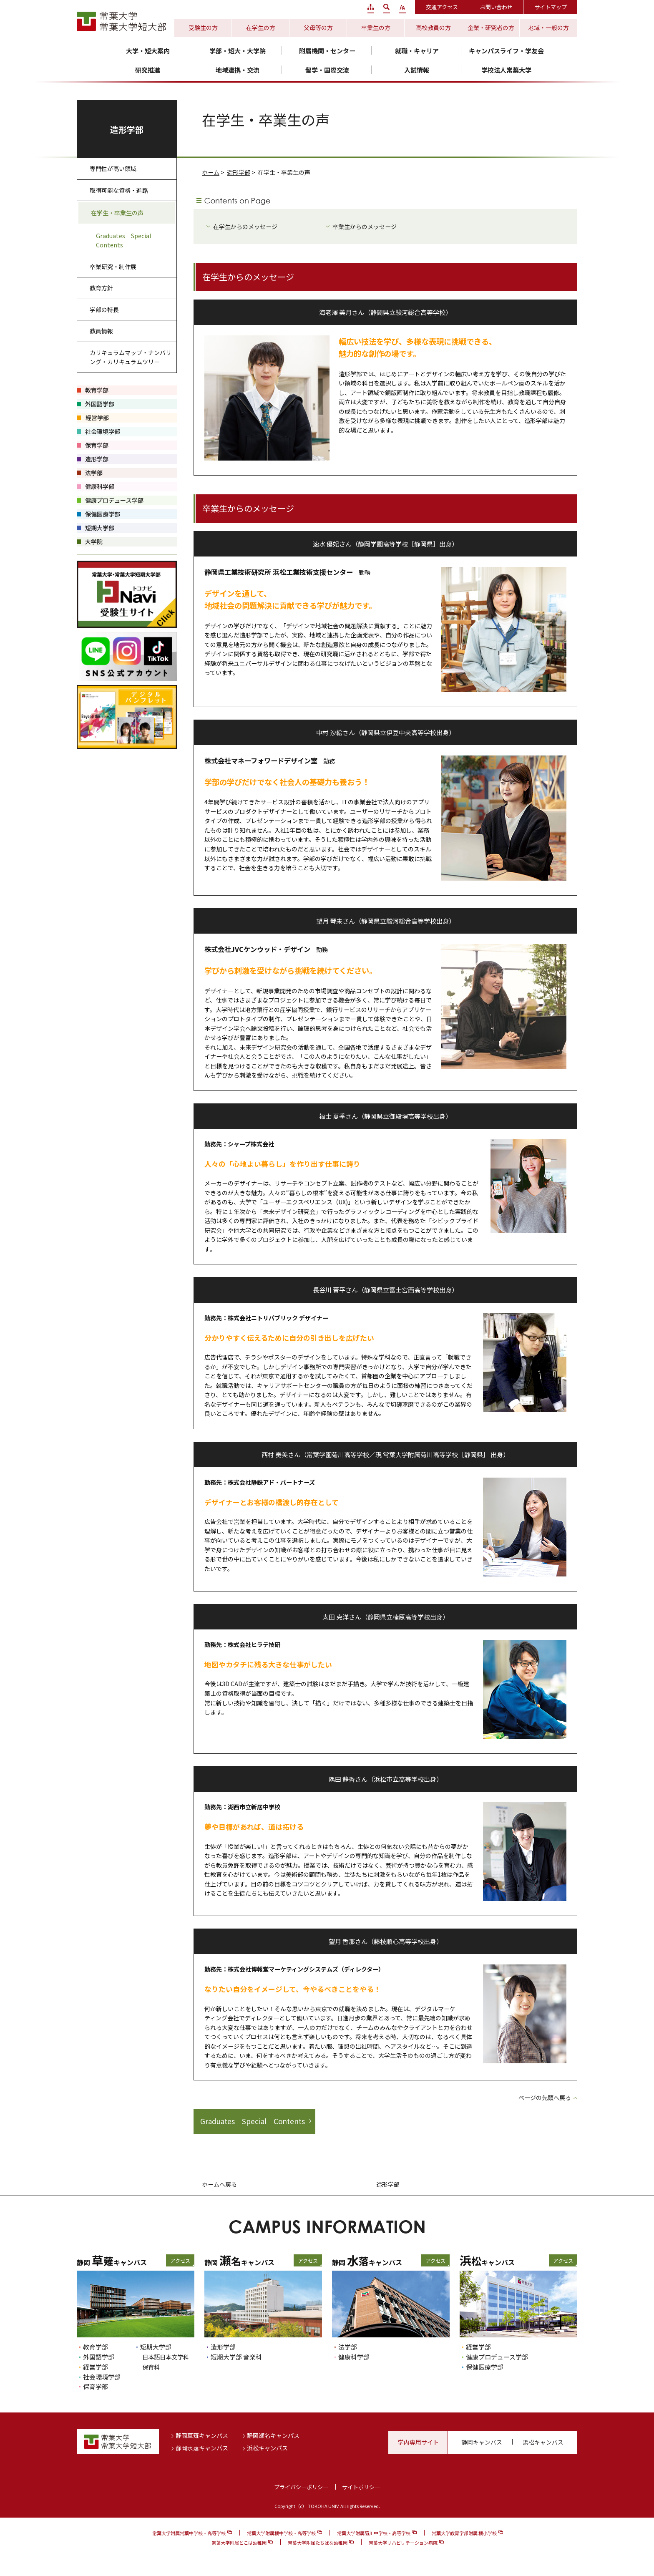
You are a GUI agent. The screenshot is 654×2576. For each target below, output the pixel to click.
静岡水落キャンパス (202, 2448)
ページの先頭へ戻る (544, 2097)
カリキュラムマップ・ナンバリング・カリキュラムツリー (130, 357)
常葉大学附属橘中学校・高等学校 (281, 2533)
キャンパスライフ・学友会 (506, 50)
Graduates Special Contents (252, 2121)
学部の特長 (104, 309)
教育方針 (101, 288)
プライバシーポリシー (301, 2487)
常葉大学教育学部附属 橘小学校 (464, 2533)
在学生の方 (260, 27)
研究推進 (147, 69)
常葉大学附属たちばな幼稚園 (317, 2542)
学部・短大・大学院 (237, 50)
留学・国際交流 (327, 69)
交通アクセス (442, 7)
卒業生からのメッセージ (364, 226)
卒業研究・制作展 (113, 266)
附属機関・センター (327, 50)
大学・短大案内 (148, 50)
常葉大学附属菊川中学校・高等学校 (373, 2533)
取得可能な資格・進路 (119, 190)
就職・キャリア (417, 50)
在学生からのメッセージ (245, 226)
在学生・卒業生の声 (117, 213)
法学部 (347, 2346)
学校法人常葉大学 (506, 69)
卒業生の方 (375, 27)
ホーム (210, 172)
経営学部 (95, 2366)
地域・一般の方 (548, 27)
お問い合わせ (496, 7)
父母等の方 (318, 27)
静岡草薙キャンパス (202, 2435)
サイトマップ (550, 7)
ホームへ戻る (219, 2184)
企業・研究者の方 (491, 27)
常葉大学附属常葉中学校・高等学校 (189, 2533)
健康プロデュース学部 (497, 2356)
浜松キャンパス (267, 2448)
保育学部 (95, 2386)
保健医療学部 (484, 2366)
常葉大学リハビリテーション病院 (403, 2542)
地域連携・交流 (237, 69)
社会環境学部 (102, 2376)
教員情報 (101, 331)
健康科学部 (354, 2356)
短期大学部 (155, 2346)
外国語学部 (98, 2356)
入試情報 (416, 69)
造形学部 (238, 172)
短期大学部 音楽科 (236, 2356)
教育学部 (95, 2346)
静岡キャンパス (481, 2442)
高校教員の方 (433, 27)
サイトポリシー (361, 2487)
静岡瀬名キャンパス (273, 2435)
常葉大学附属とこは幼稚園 (239, 2542)
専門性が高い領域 (113, 168)
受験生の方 (203, 27)
